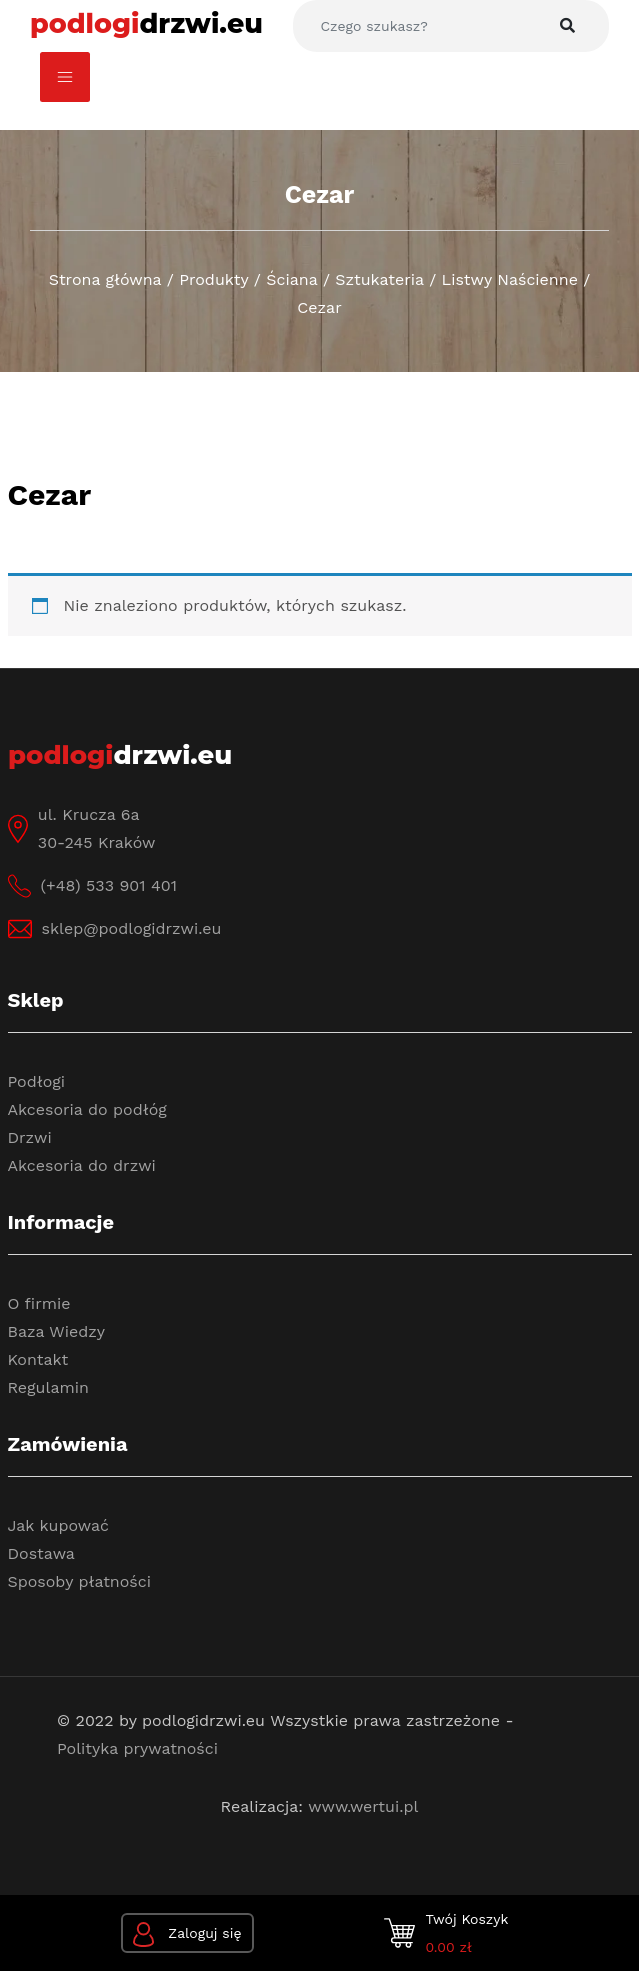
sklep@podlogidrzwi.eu (132, 928)
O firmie (39, 1303)
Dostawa (41, 1553)
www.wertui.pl (363, 1806)
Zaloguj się (187, 1934)
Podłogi (37, 1081)
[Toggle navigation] (65, 77)
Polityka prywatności (137, 1748)
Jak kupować (59, 1525)
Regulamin (48, 1387)
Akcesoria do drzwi (82, 1165)
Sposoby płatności (80, 1581)
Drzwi (30, 1137)
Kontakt (38, 1359)
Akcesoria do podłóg (87, 1109)
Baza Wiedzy (57, 1331)
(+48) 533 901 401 (109, 885)
